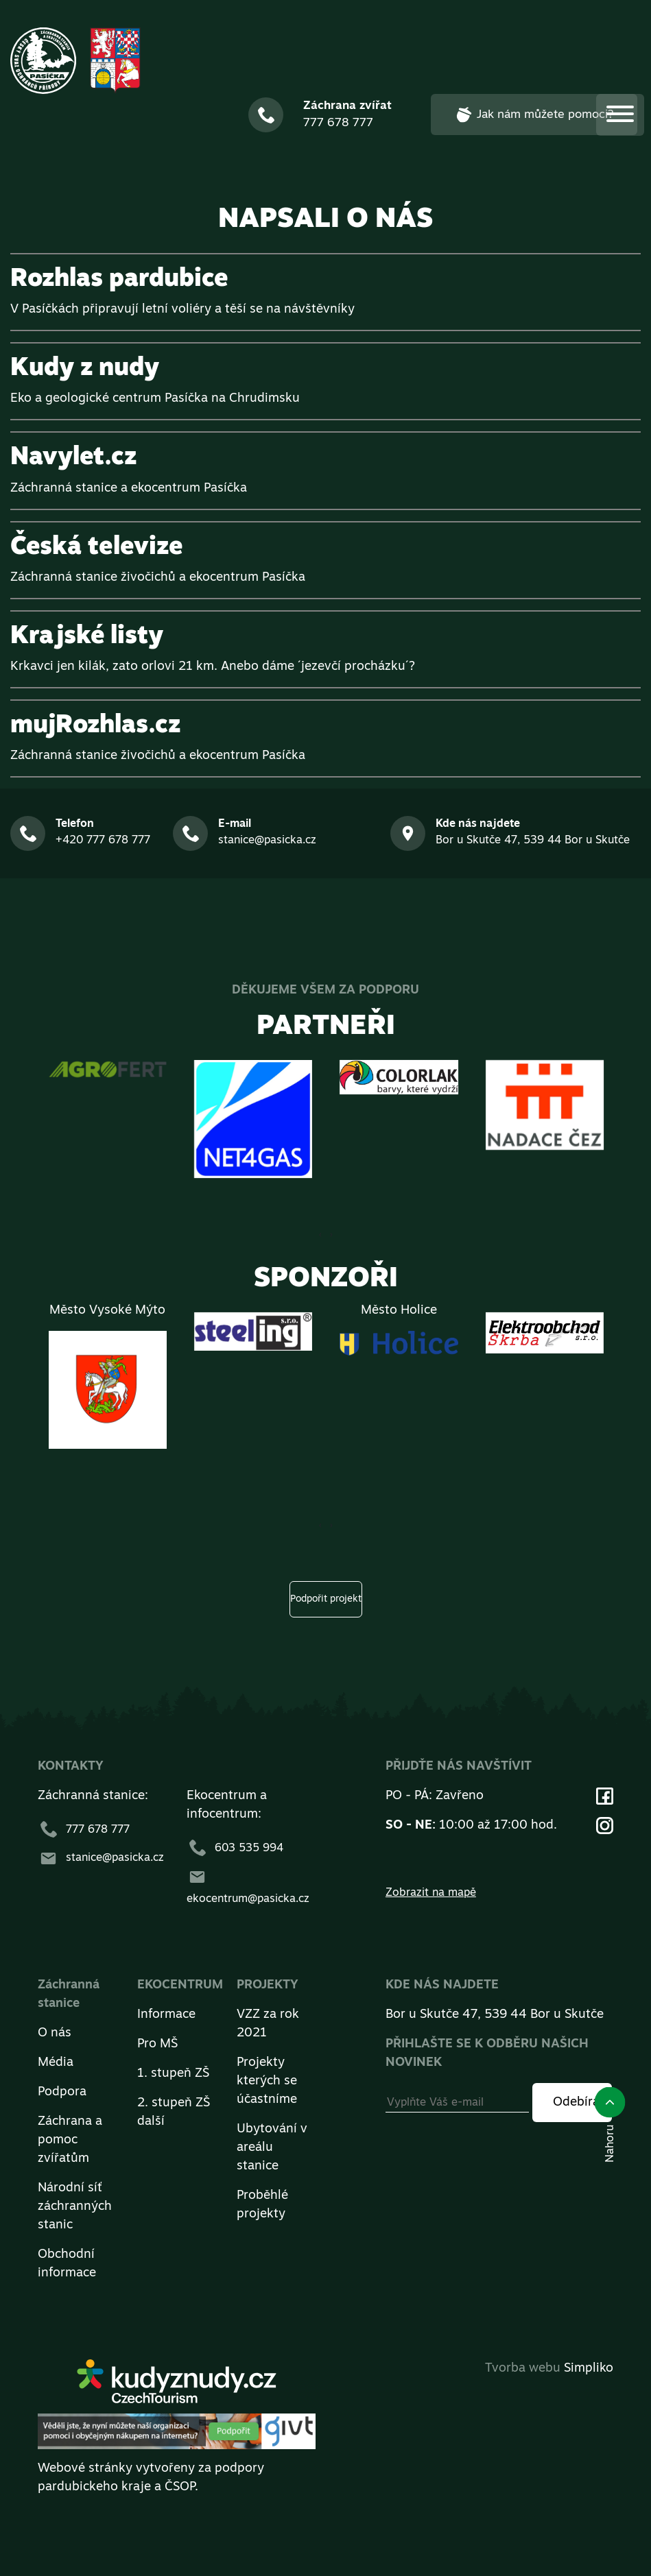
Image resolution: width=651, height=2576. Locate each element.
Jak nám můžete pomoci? (534, 114)
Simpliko (588, 2368)
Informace (166, 2014)
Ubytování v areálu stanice (272, 2148)
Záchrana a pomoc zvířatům (70, 2140)
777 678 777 (84, 1830)
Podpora (62, 2092)
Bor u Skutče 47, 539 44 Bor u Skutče (495, 2014)
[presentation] (331, 1235)
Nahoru (609, 2124)
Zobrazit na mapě (431, 1893)
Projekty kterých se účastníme (267, 2081)
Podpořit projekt (326, 1599)
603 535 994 (235, 1848)
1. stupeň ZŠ (173, 2073)
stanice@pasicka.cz (101, 1858)
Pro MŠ (157, 2044)
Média (55, 2062)
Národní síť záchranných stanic (75, 2207)
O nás (54, 2033)
